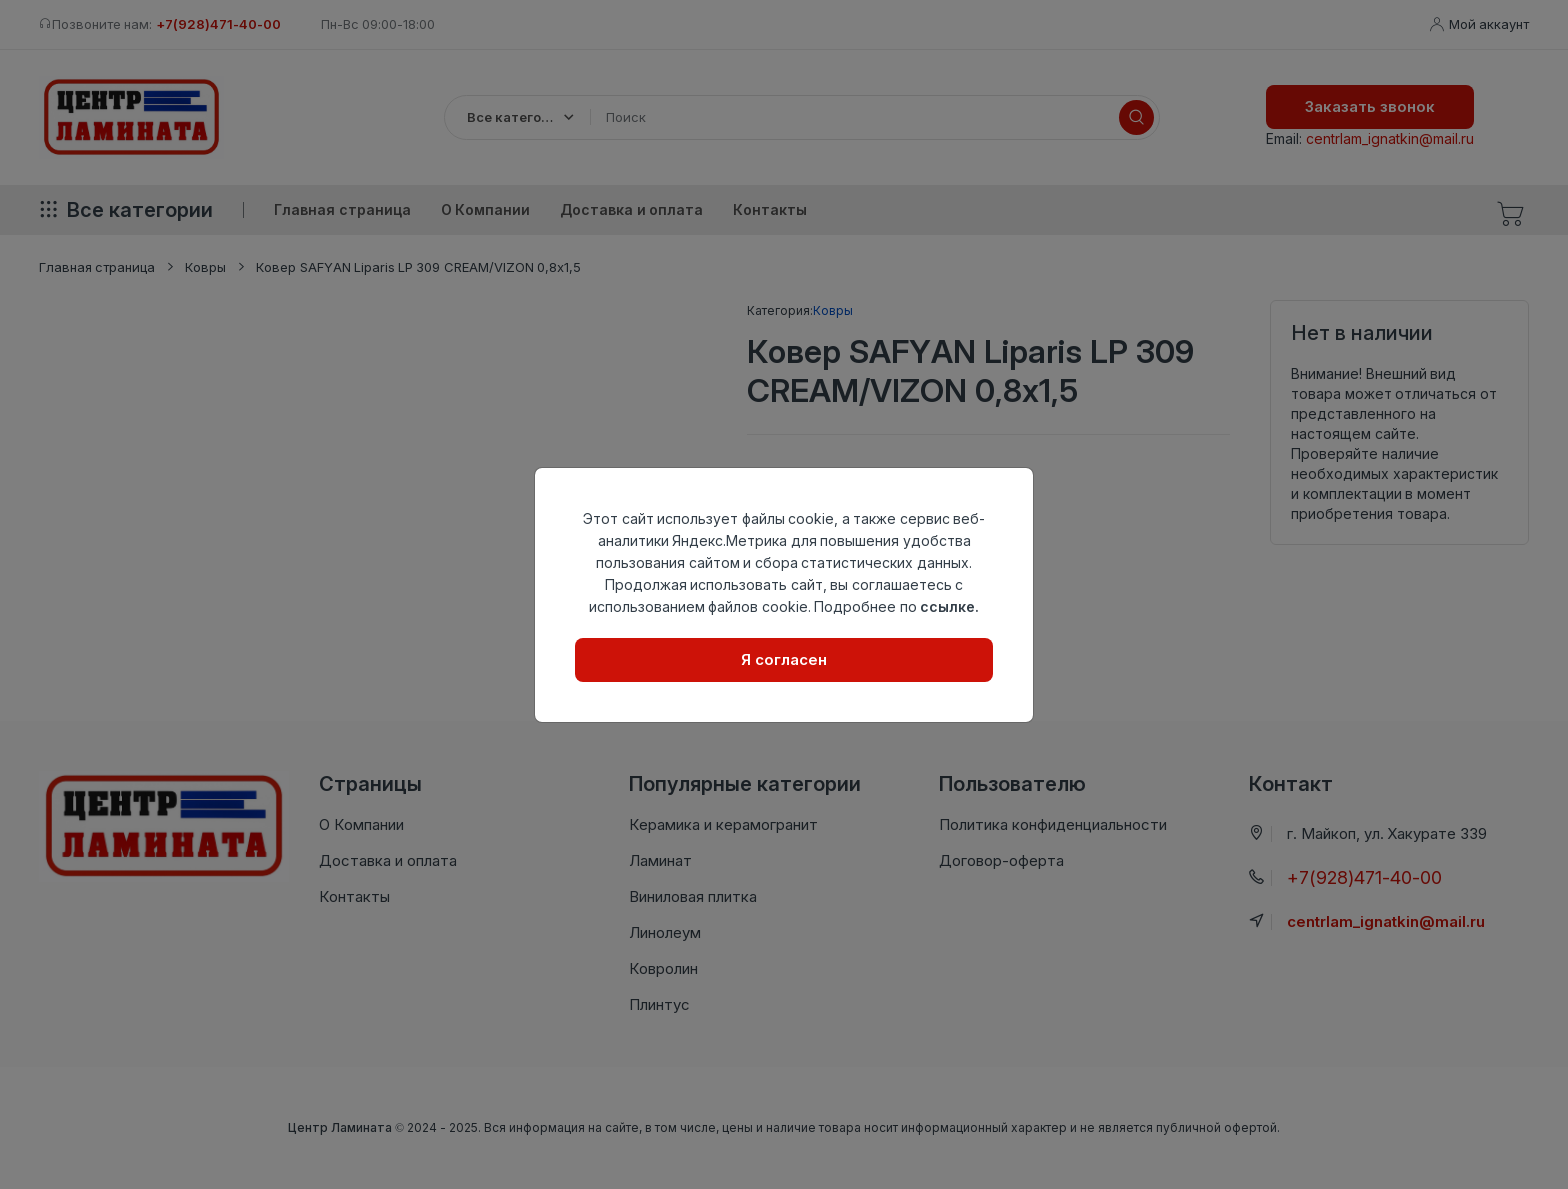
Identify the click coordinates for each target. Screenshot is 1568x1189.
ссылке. (949, 606)
